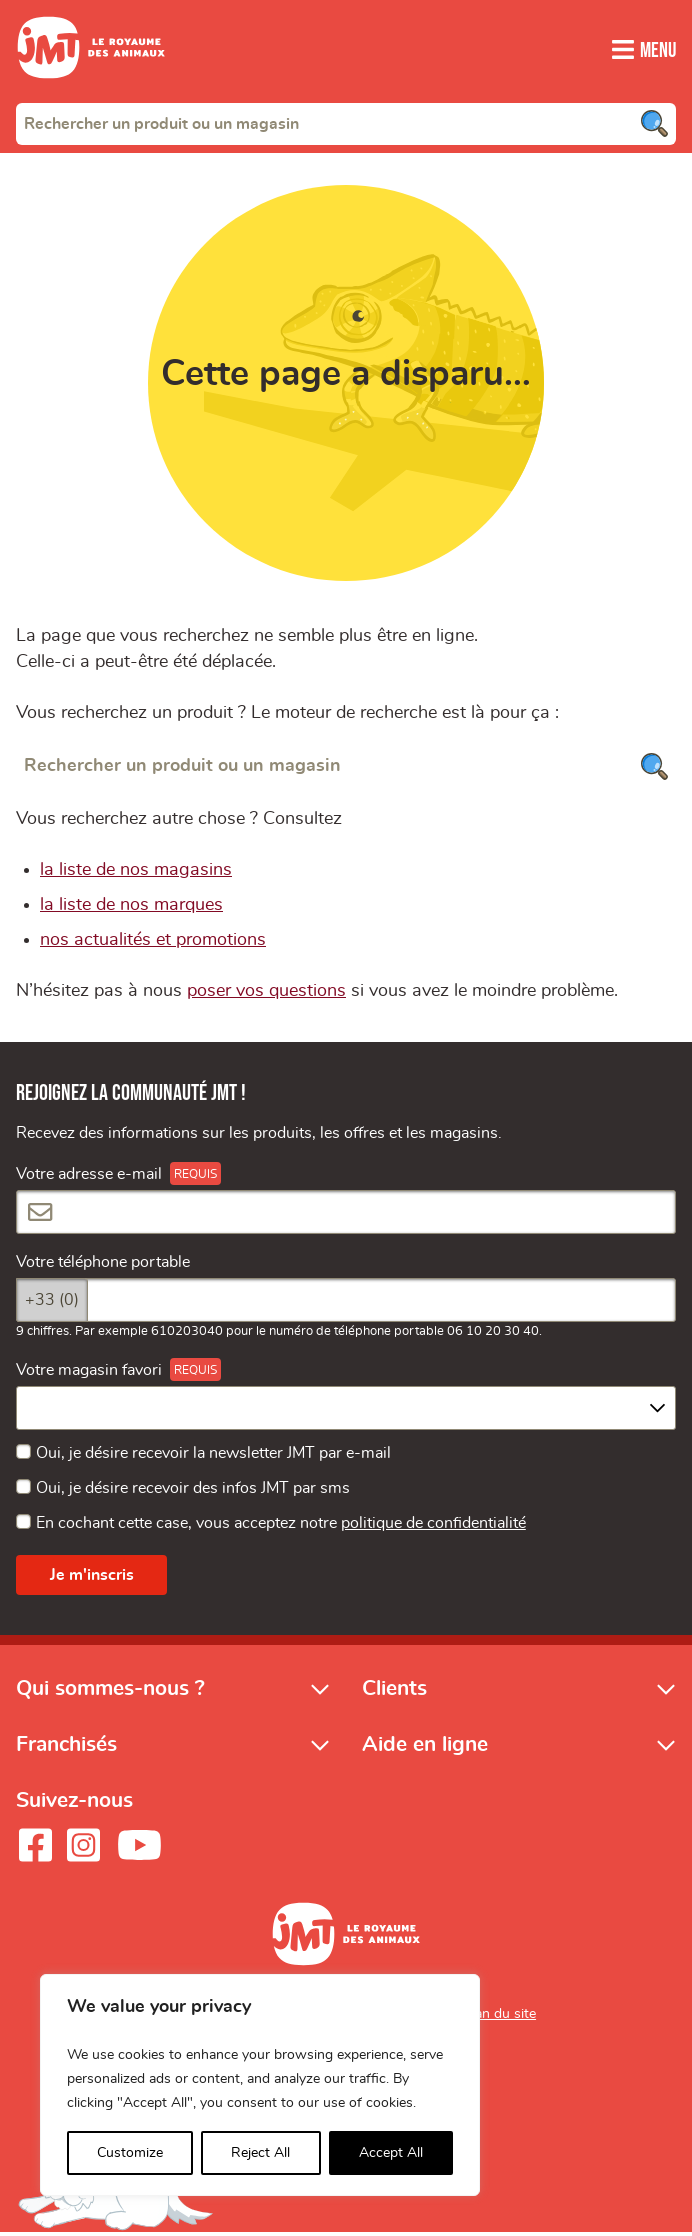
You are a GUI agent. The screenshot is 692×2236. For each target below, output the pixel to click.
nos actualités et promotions (153, 943)
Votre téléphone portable (103, 1266)
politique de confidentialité (433, 1527)
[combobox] (346, 123)
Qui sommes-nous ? (110, 1691)
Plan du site (499, 2018)
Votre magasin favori (89, 1373)
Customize (130, 2153)
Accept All (391, 2153)
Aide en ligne (425, 1748)
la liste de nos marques (131, 908)
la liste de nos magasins (136, 873)
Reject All (260, 2153)
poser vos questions (266, 994)
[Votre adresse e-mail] (346, 1215)
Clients (394, 1691)
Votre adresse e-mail (89, 1177)
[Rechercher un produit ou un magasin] (346, 768)
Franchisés (66, 1748)
